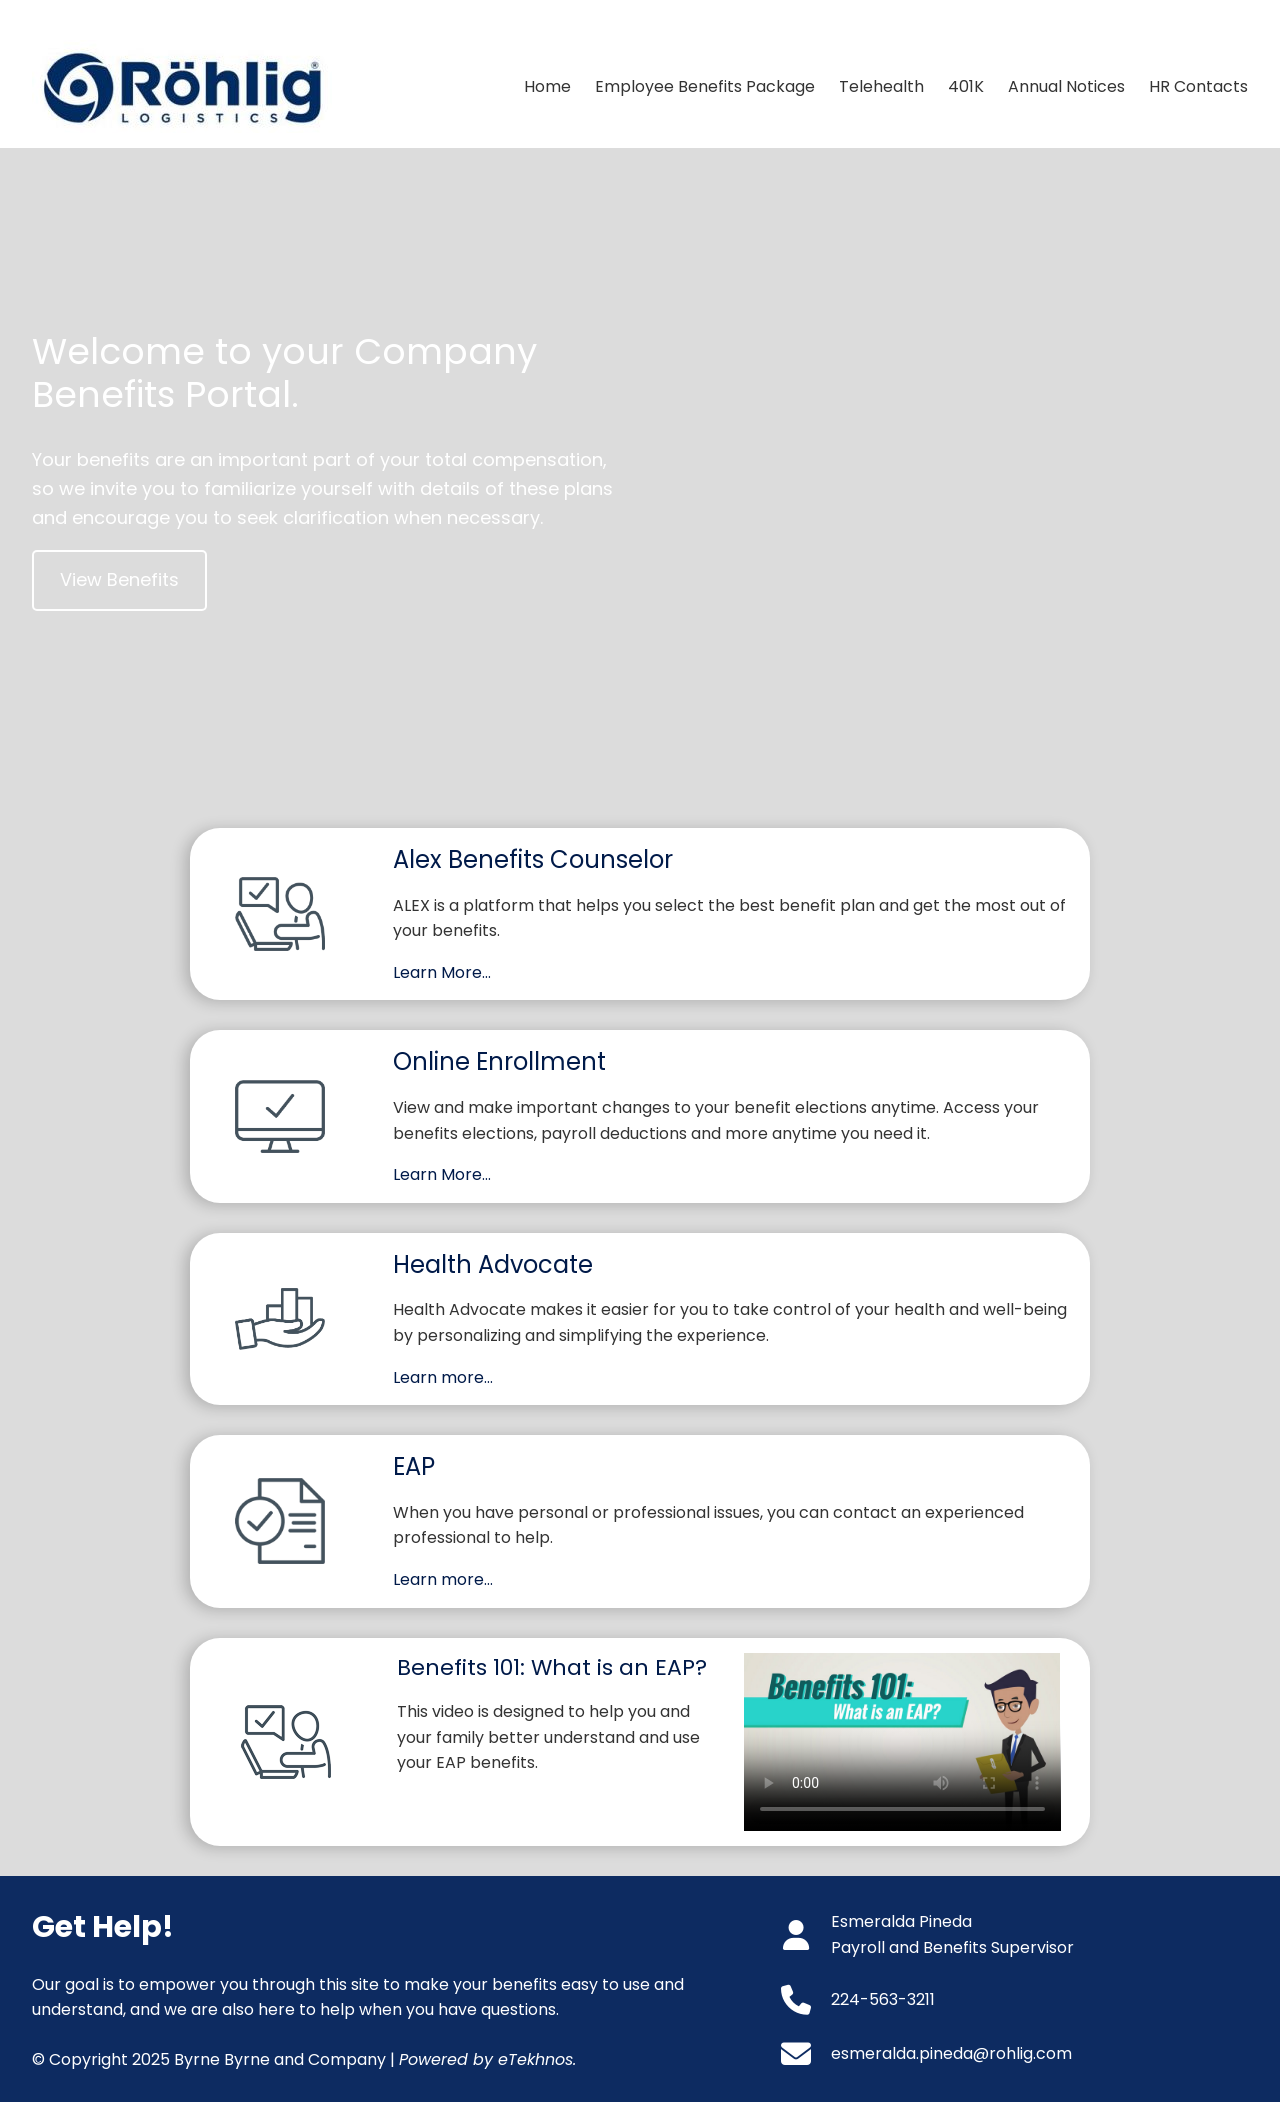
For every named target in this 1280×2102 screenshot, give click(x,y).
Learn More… (442, 972)
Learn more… (443, 1377)
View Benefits (119, 579)
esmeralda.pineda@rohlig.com (951, 2053)
